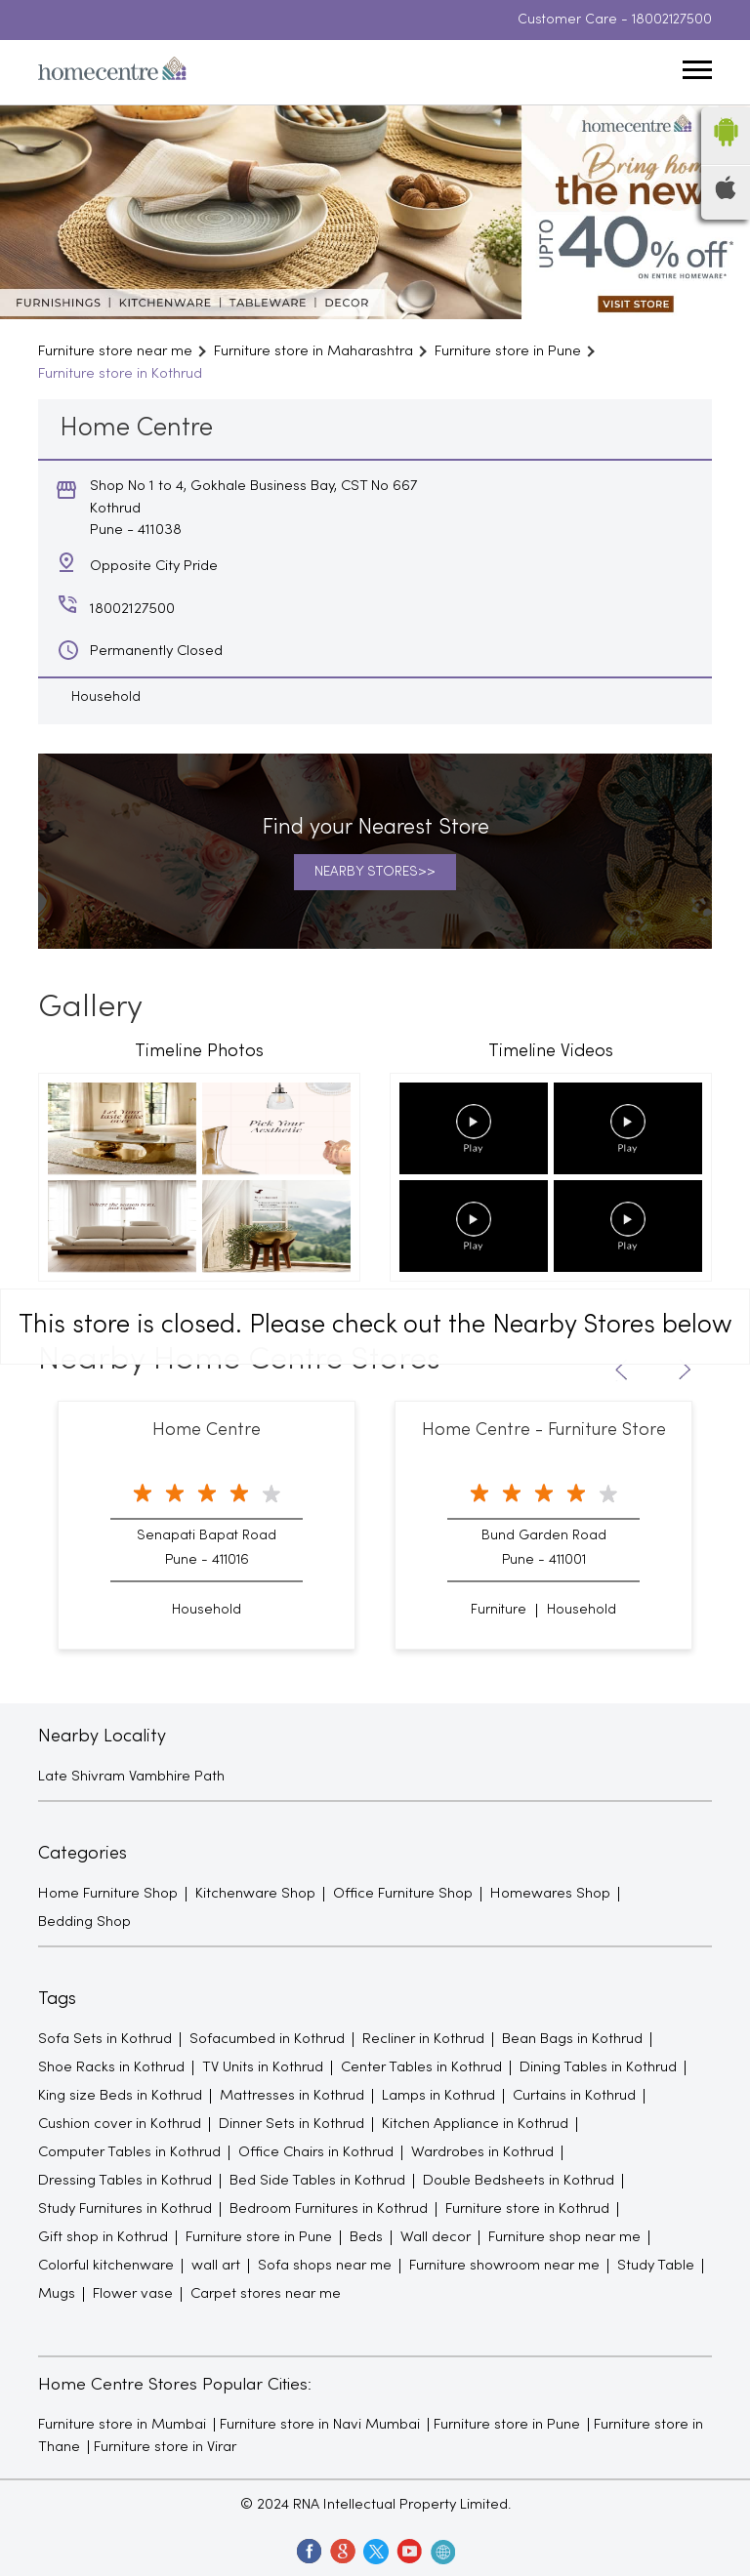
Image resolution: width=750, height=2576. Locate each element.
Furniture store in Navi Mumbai (320, 2425)
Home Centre (206, 1430)
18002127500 (672, 20)
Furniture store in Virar (165, 2447)
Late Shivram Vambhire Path (131, 1776)
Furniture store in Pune (507, 2425)
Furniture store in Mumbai (122, 2425)
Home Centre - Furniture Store (544, 1430)
